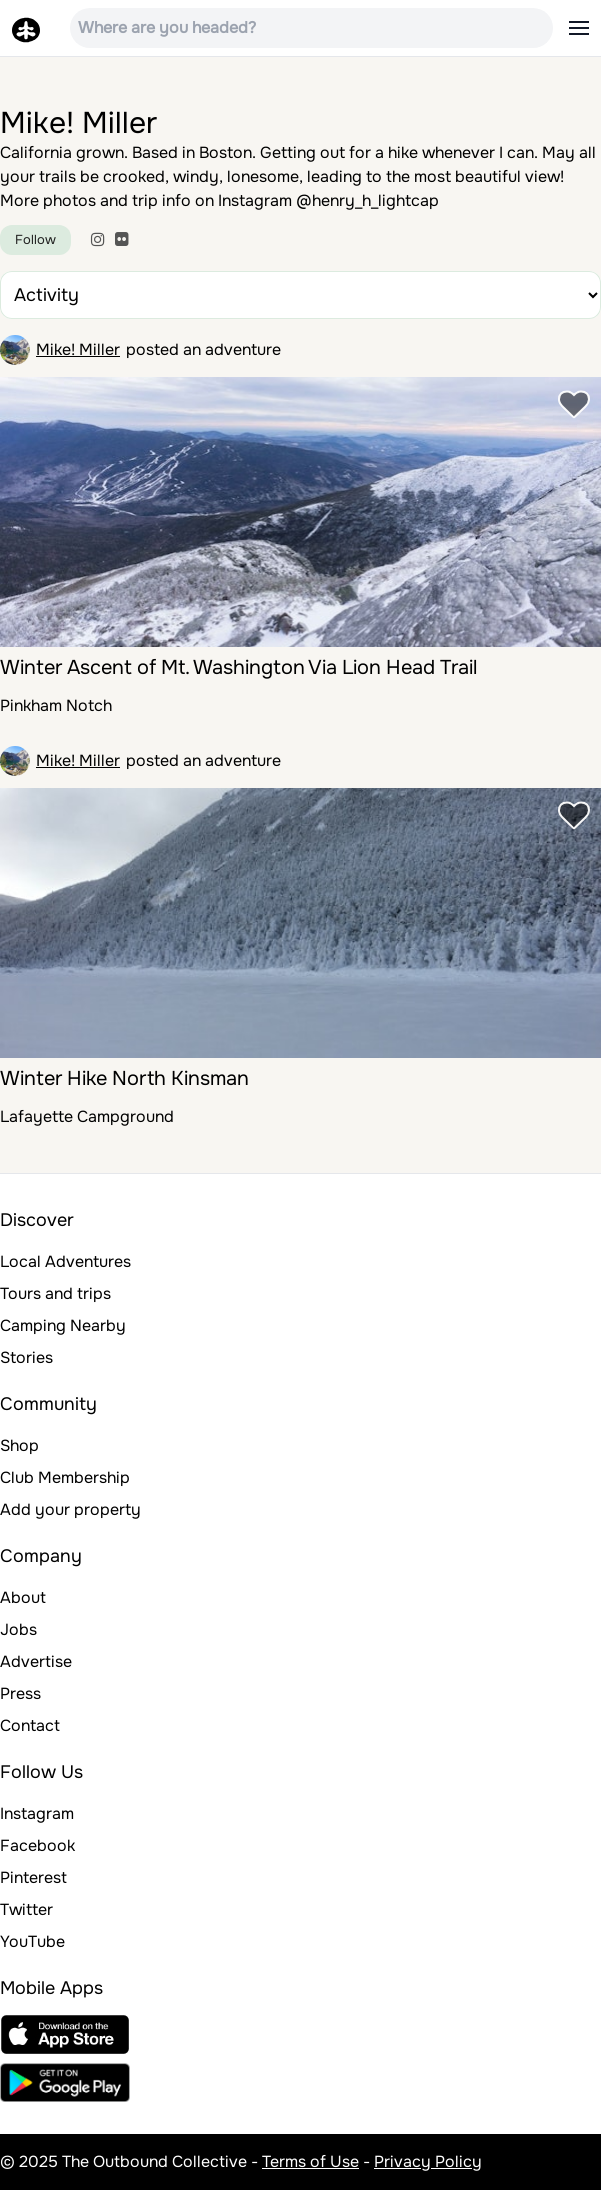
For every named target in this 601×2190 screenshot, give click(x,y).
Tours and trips (55, 1293)
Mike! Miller (78, 349)
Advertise (36, 1661)
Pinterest (33, 1877)
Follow (35, 239)
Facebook (37, 1845)
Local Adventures (65, 1261)
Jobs (18, 1629)
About (23, 1597)
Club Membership (65, 1477)
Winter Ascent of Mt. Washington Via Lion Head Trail (238, 667)
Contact (30, 1725)
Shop (19, 1445)
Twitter (26, 1909)
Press (20, 1693)
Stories (26, 1357)
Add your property (70, 1509)
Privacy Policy (428, 2161)
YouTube (32, 1941)
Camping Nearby (63, 1325)
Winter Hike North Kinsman (124, 1078)
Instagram (37, 1813)
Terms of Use (310, 2161)
